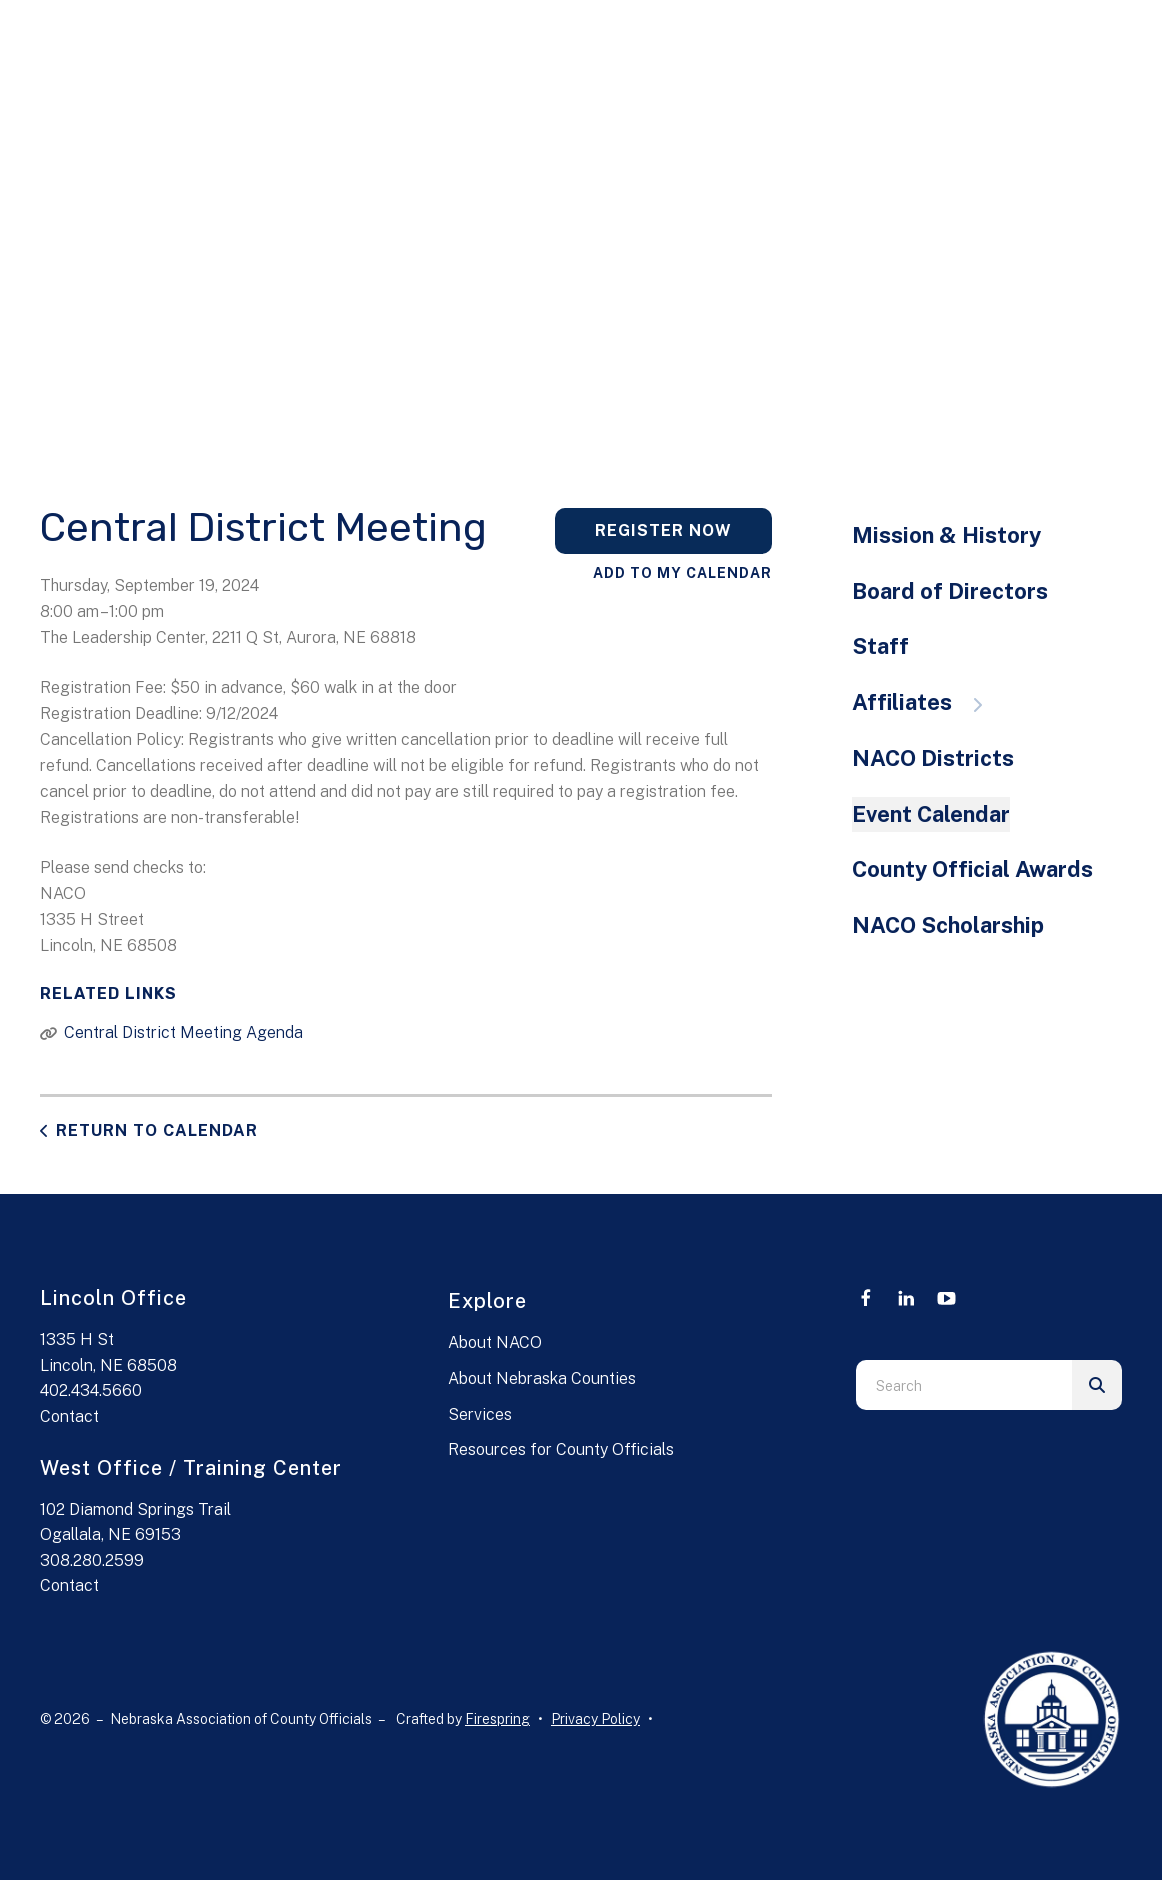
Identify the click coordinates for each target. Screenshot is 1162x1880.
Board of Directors (950, 591)
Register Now (663, 530)
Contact (69, 1416)
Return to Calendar (157, 1130)
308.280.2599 (92, 1560)
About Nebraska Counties (542, 1378)
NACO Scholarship (948, 925)
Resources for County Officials (561, 1449)
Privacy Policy (595, 1719)
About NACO (495, 1342)
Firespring (497, 1719)
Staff (880, 646)
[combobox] (964, 1385)
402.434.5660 (91, 1390)
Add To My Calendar (682, 573)
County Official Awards (972, 869)
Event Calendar (931, 814)
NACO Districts (933, 758)
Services (480, 1414)
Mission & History (946, 535)
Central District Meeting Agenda (183, 1032)
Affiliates (927, 702)
